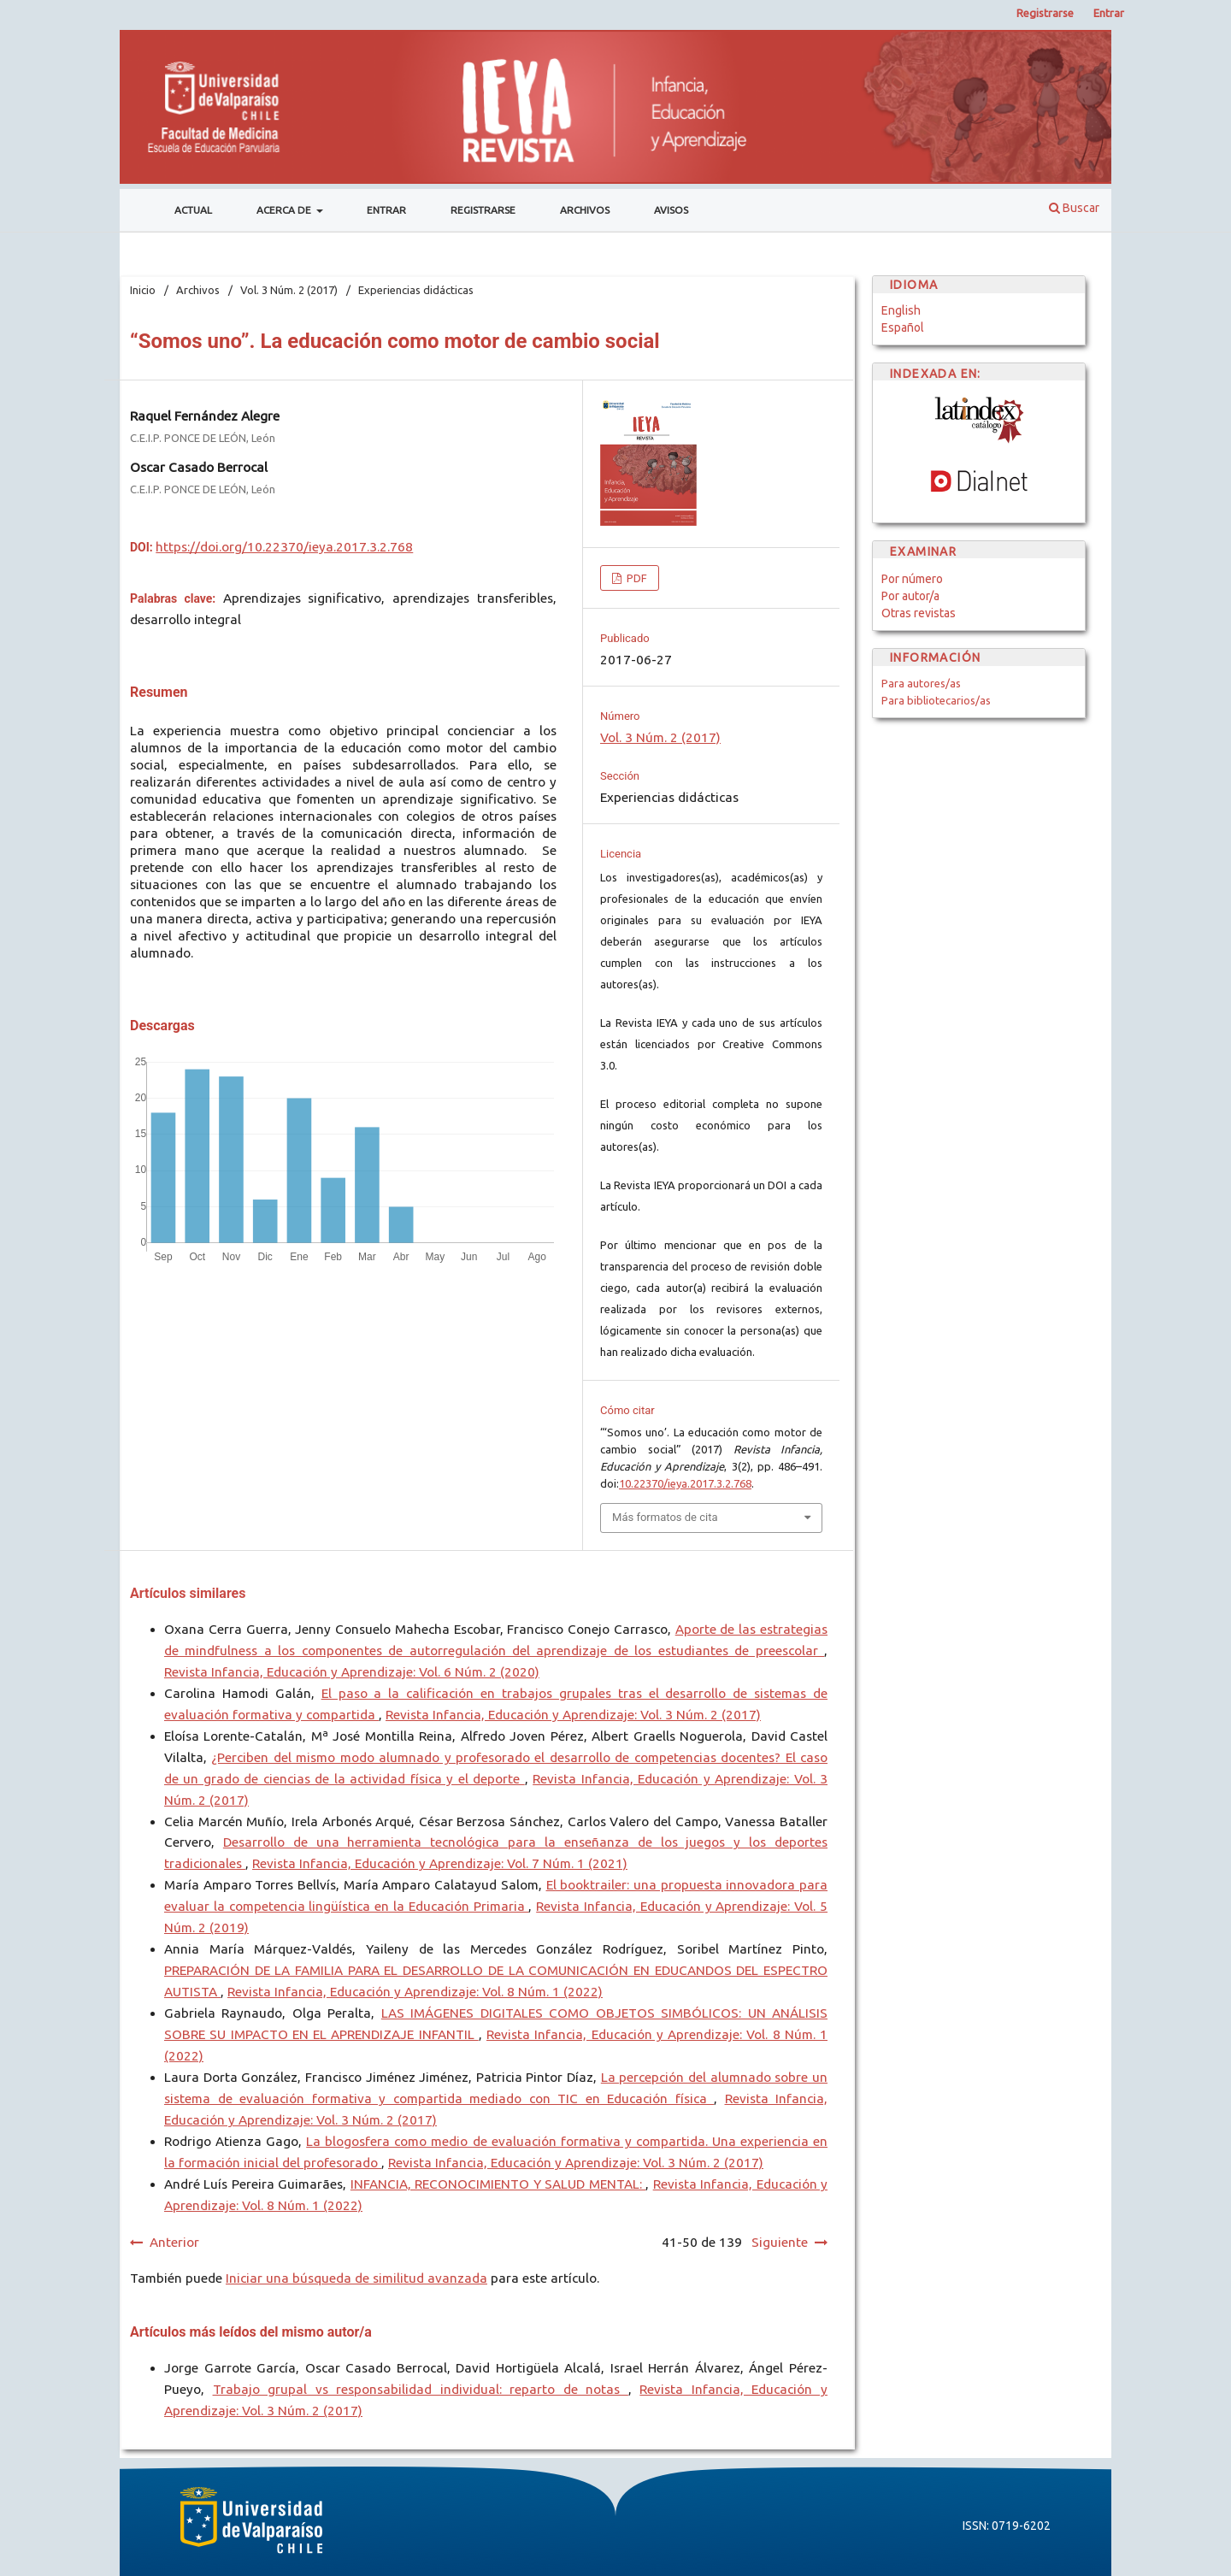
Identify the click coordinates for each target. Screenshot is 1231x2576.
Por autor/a (910, 596)
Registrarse (483, 209)
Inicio (143, 290)
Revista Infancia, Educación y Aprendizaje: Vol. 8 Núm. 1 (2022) (415, 1991)
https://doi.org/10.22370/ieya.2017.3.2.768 (284, 546)
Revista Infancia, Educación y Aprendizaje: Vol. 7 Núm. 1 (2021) (439, 1863)
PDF (635, 578)
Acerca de (285, 209)
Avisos (671, 209)
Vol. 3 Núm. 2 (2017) (289, 290)
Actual (193, 209)
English (901, 310)
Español (902, 327)
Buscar (1074, 208)
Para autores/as (921, 683)
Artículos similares (187, 1593)
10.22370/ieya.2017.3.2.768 (685, 1483)
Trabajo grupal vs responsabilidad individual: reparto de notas (420, 2389)
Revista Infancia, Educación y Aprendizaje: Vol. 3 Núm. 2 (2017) (573, 1714)
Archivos (585, 209)
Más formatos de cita (665, 1517)
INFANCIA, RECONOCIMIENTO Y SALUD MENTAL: (497, 2184)
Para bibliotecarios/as (936, 700)
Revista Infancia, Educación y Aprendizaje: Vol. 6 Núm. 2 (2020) (351, 1672)
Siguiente (779, 2242)
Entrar (386, 209)
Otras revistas (918, 613)
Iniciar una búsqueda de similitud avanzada (356, 2278)
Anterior (174, 2242)
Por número (912, 579)
